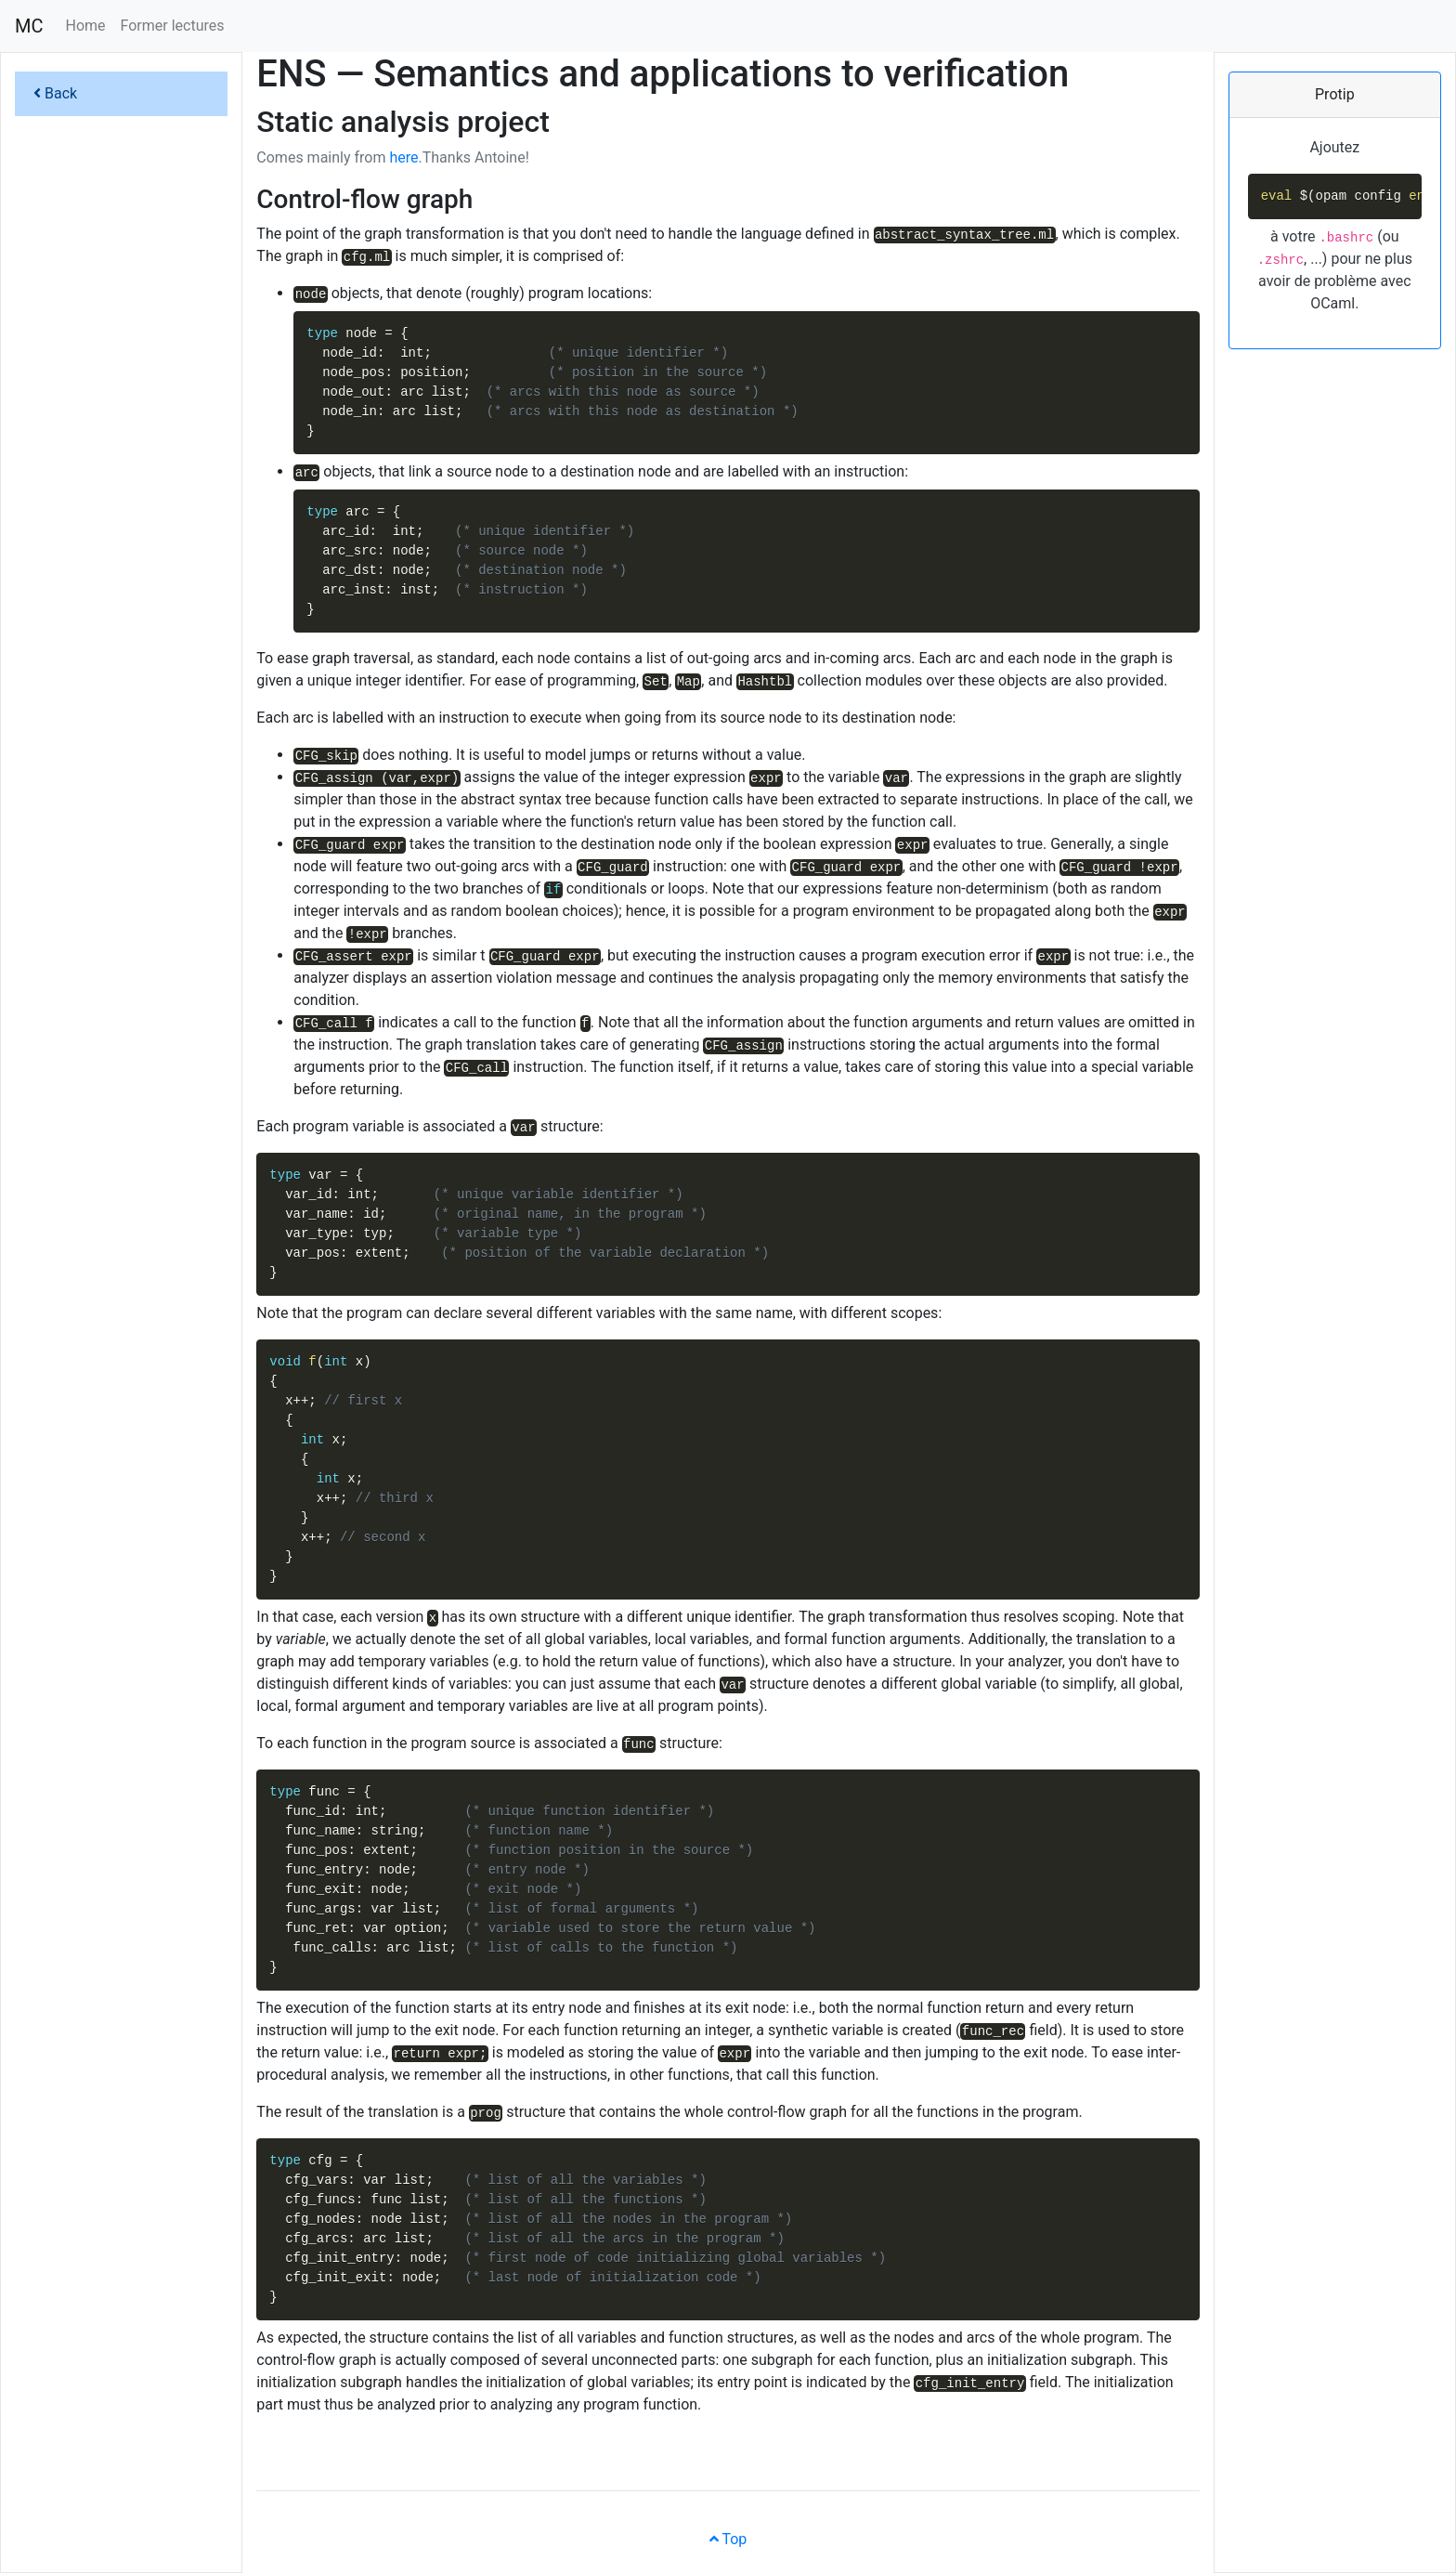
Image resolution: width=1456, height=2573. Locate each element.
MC (29, 26)
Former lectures (173, 25)
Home (85, 25)
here (403, 157)
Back (55, 93)
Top (728, 2539)
